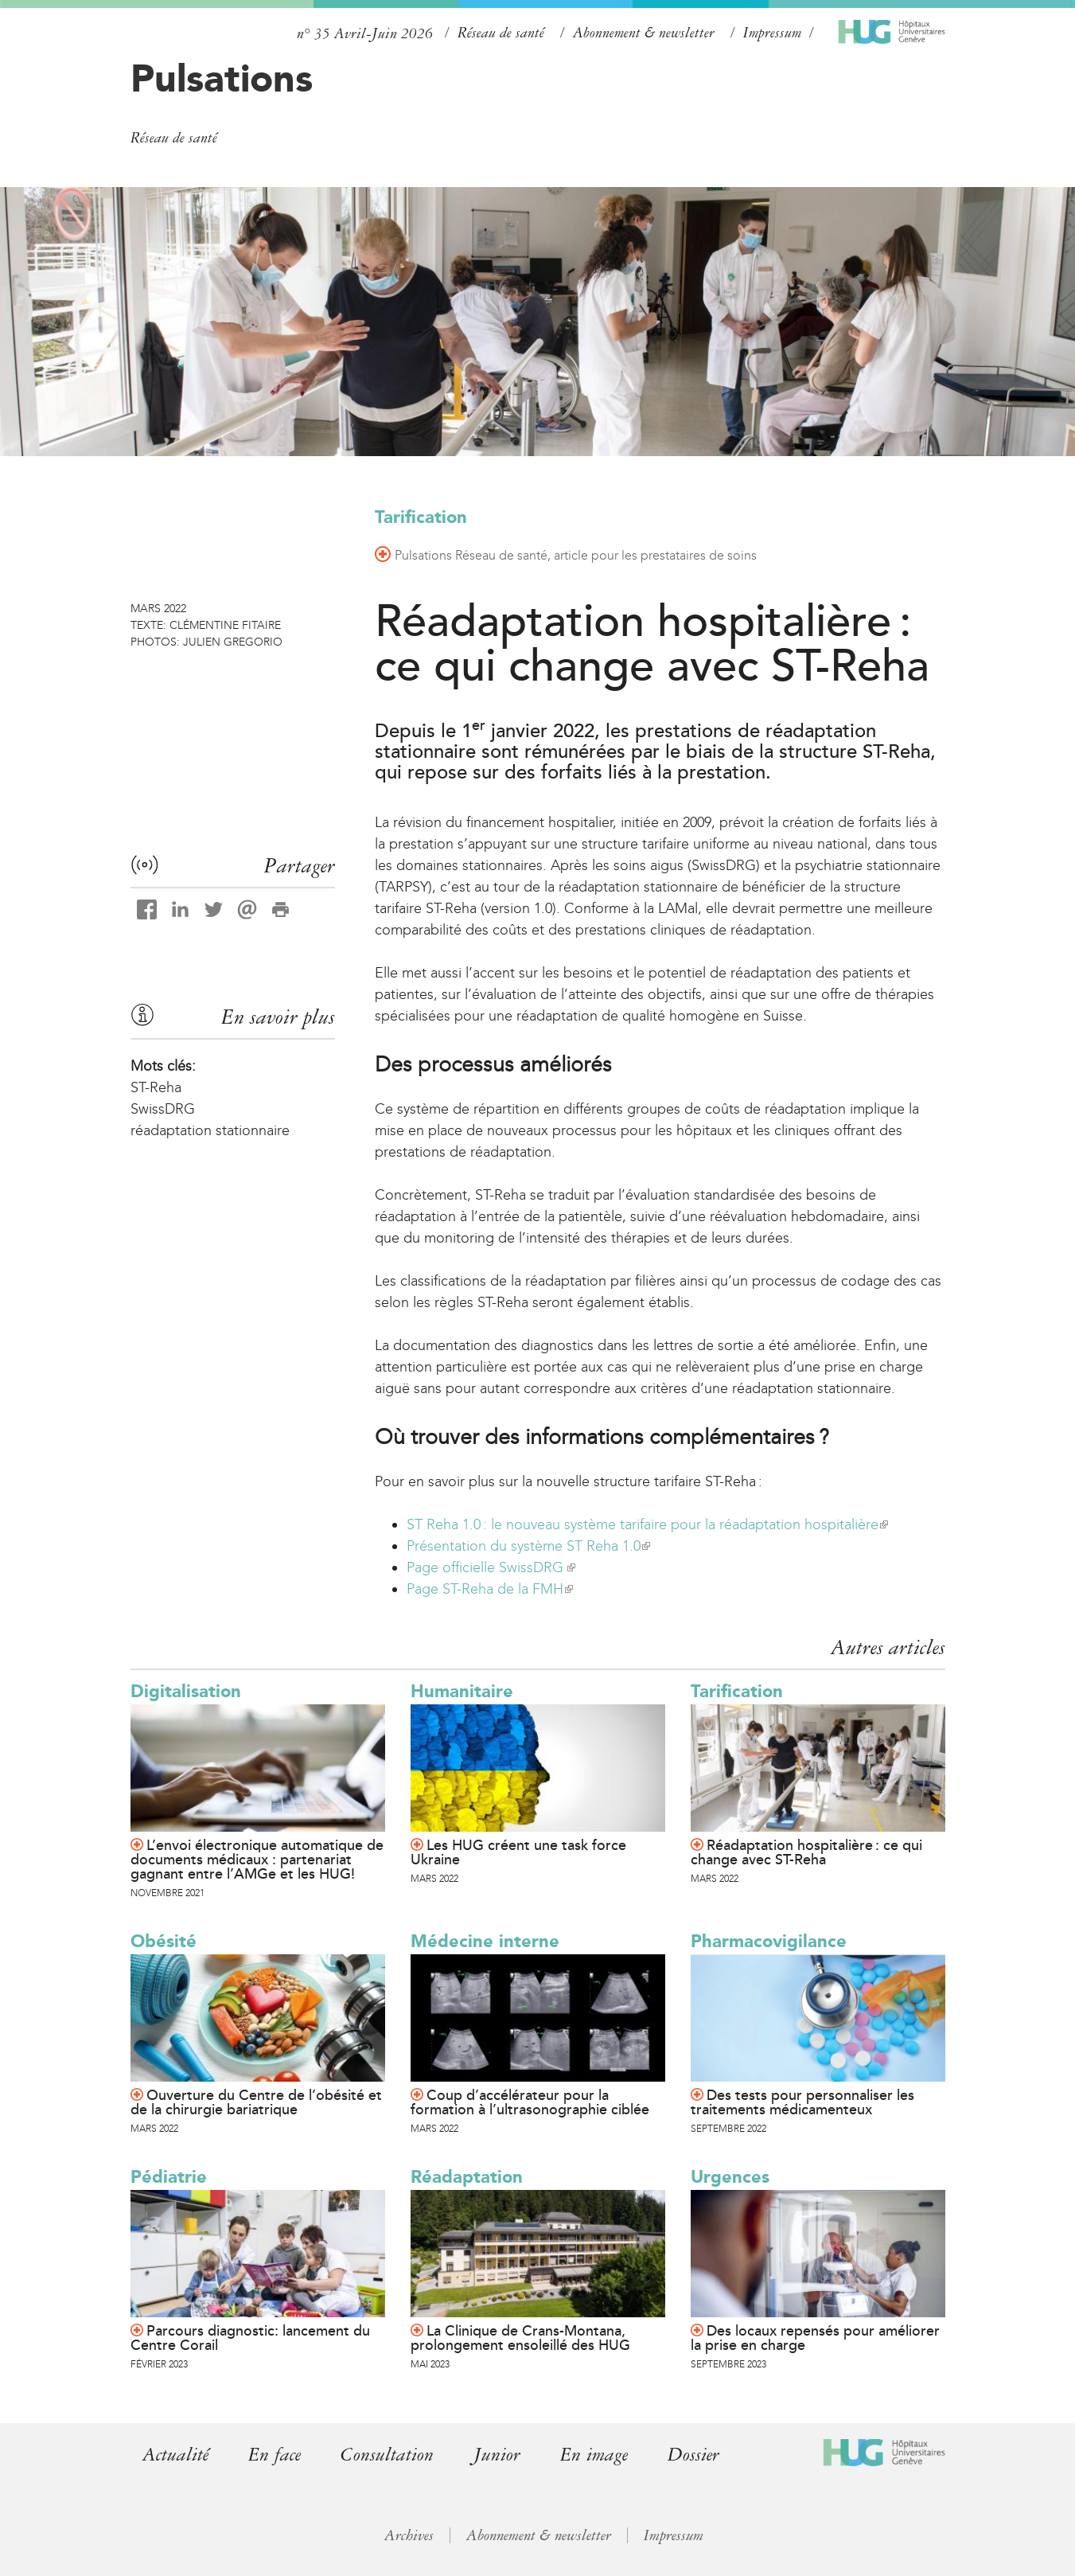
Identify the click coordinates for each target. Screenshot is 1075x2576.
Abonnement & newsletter (644, 32)
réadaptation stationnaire (210, 1130)
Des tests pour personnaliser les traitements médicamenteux (802, 2102)
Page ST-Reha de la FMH (490, 1589)
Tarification (421, 517)
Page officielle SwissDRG (491, 1567)
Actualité (175, 2454)
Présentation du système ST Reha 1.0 (528, 1546)
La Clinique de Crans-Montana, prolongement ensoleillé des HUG (520, 2338)
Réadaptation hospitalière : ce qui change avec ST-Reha (806, 1852)
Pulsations (221, 78)
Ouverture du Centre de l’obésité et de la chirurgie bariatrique (256, 2102)
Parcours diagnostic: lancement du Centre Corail (250, 2338)
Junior (496, 2454)
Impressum (772, 32)
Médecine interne (485, 1941)
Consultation (387, 2454)
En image (594, 2454)
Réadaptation (467, 2177)
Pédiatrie (168, 2177)
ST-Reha (155, 1087)
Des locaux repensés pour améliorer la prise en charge (815, 2338)
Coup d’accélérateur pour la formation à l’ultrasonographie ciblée (530, 2102)
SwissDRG (162, 1109)
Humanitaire (462, 1691)
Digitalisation (185, 1691)
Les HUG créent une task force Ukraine (518, 1852)
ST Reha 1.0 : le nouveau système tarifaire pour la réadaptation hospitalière (647, 1524)
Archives (409, 2535)
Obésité (163, 1941)
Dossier (693, 2454)
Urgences (730, 2177)
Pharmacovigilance (769, 1941)
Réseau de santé (501, 32)
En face (274, 2454)
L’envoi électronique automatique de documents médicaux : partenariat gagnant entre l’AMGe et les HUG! (257, 1859)
